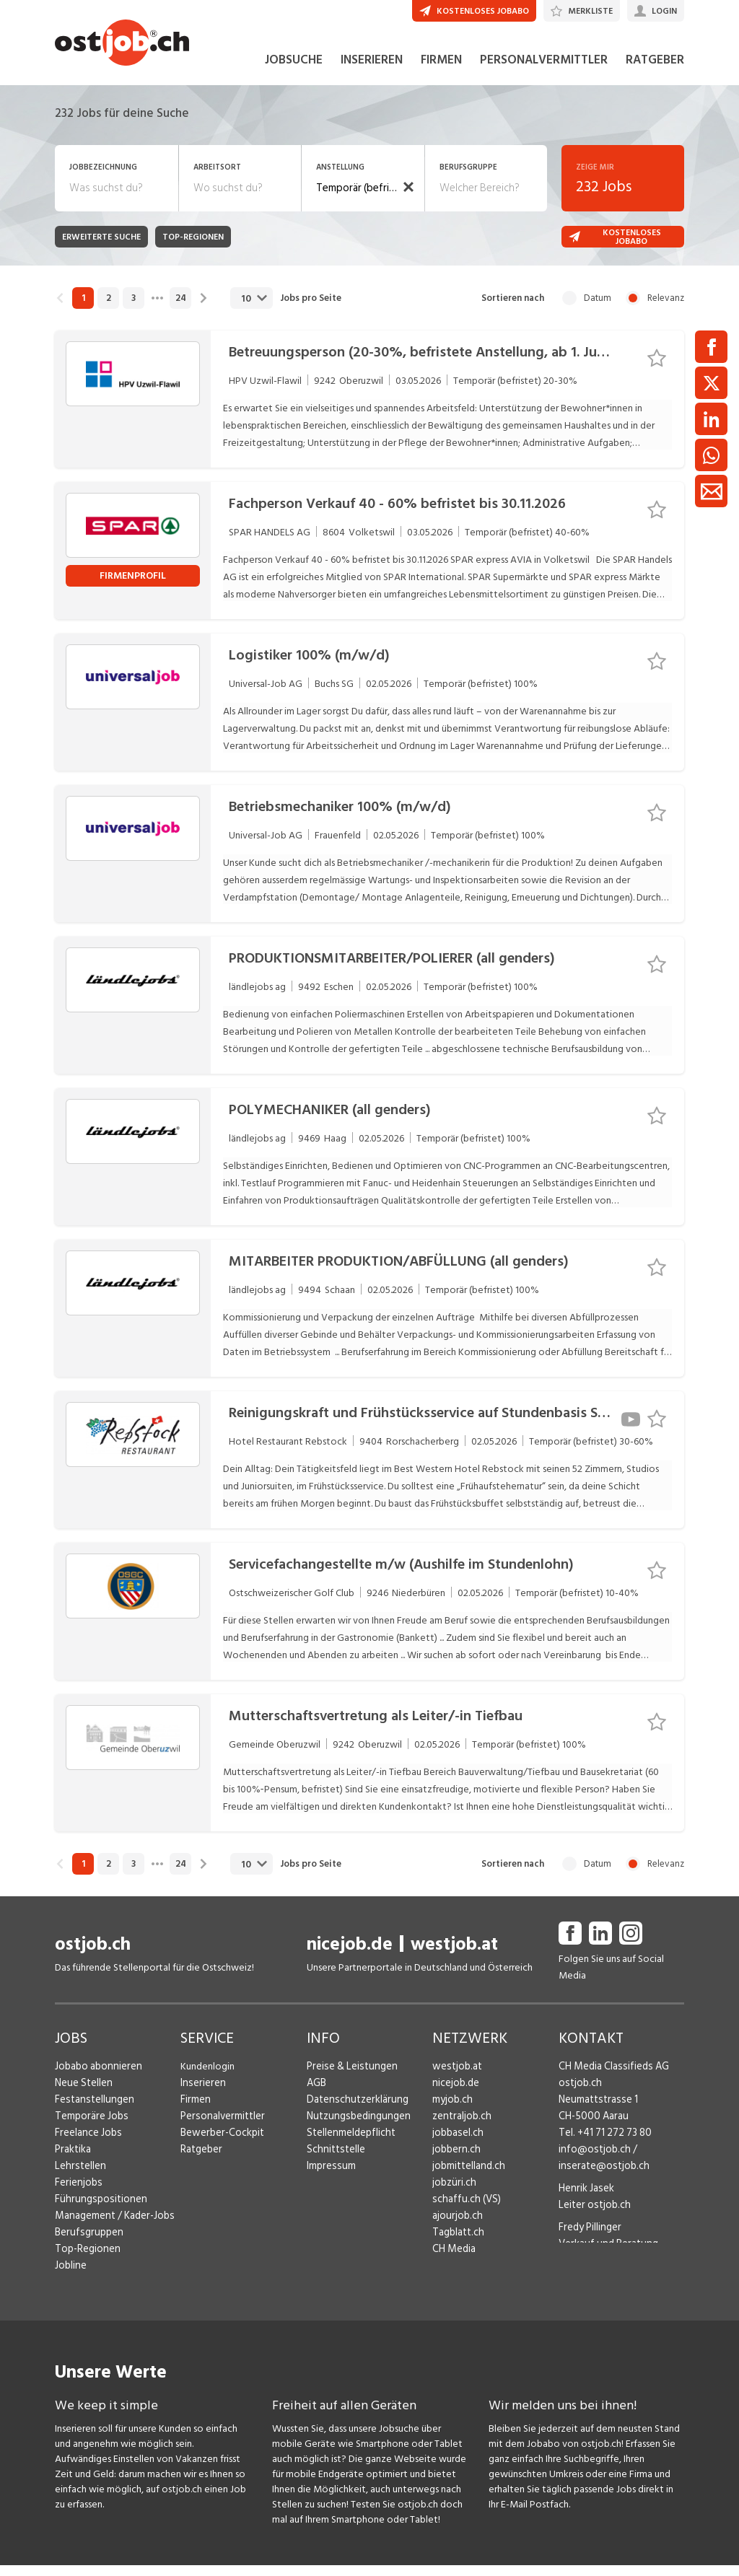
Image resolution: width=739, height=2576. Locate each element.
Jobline (70, 2276)
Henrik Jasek (585, 2199)
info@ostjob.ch (592, 2160)
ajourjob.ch (456, 2226)
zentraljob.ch (460, 2127)
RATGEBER (655, 71)
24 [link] (180, 309)
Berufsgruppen (86, 2243)
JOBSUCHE (294, 71)
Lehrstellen (78, 2176)
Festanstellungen (91, 2110)
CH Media (453, 2259)
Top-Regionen (86, 2259)
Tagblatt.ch (456, 2243)
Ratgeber (201, 2160)
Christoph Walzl (592, 2277)
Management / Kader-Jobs (112, 2226)
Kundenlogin (207, 2077)
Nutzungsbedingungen (355, 2127)
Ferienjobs (77, 2193)
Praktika (72, 2160)
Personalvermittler (220, 2127)
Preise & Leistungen (349, 2077)
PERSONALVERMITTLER (544, 71)
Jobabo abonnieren (97, 2077)
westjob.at (454, 1955)
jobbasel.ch (456, 2143)
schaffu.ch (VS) (463, 2210)
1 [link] (83, 309)
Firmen (194, 2110)
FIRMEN (441, 71)
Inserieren (201, 2093)
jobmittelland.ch (467, 2176)
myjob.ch (451, 2110)
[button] (408, 198)
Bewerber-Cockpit (220, 2143)
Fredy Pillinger (589, 2238)
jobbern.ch (455, 2160)
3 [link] (133, 309)
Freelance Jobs (87, 2143)
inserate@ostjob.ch (601, 2176)
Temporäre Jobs (89, 2127)
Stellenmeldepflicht (350, 2143)
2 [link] (108, 309)
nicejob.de (350, 1955)
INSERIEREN (372, 71)
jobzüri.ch (452, 2193)
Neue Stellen (82, 2093)
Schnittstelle (334, 2160)
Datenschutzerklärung (354, 2110)
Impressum (329, 2176)
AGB (316, 2093)
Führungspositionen (97, 2210)
